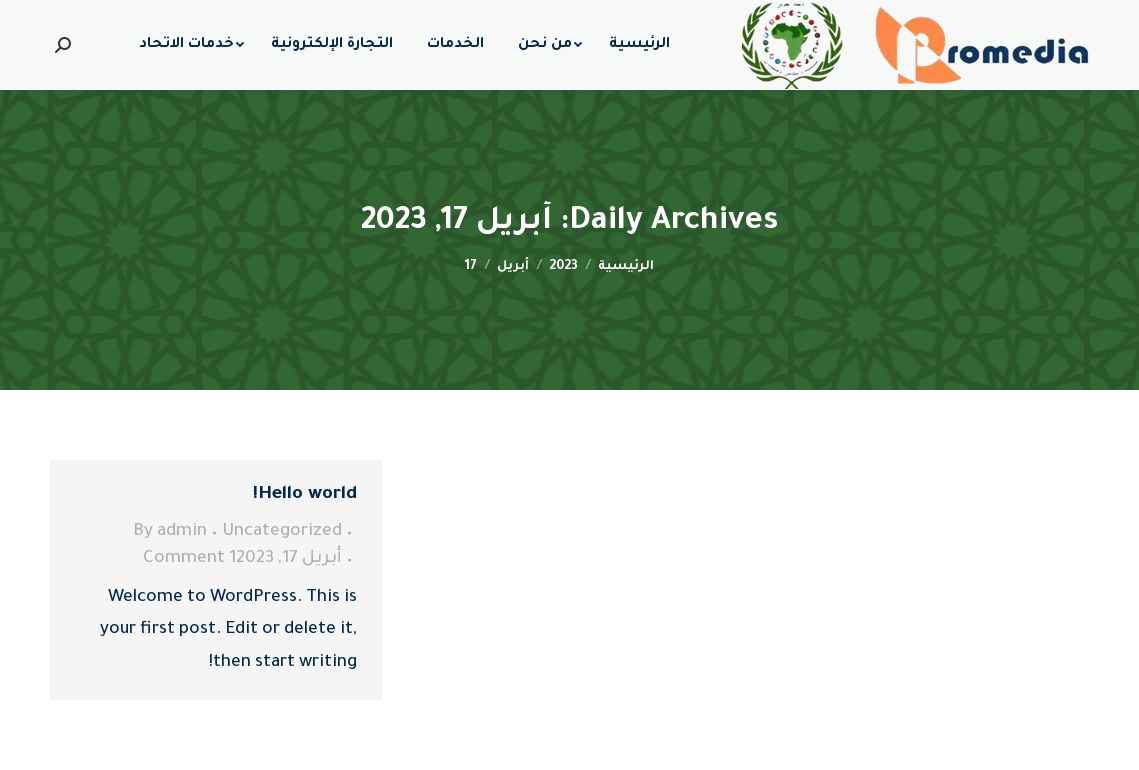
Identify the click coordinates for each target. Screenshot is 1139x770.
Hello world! (305, 495)
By (170, 532)
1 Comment (189, 559)
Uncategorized (282, 532)
